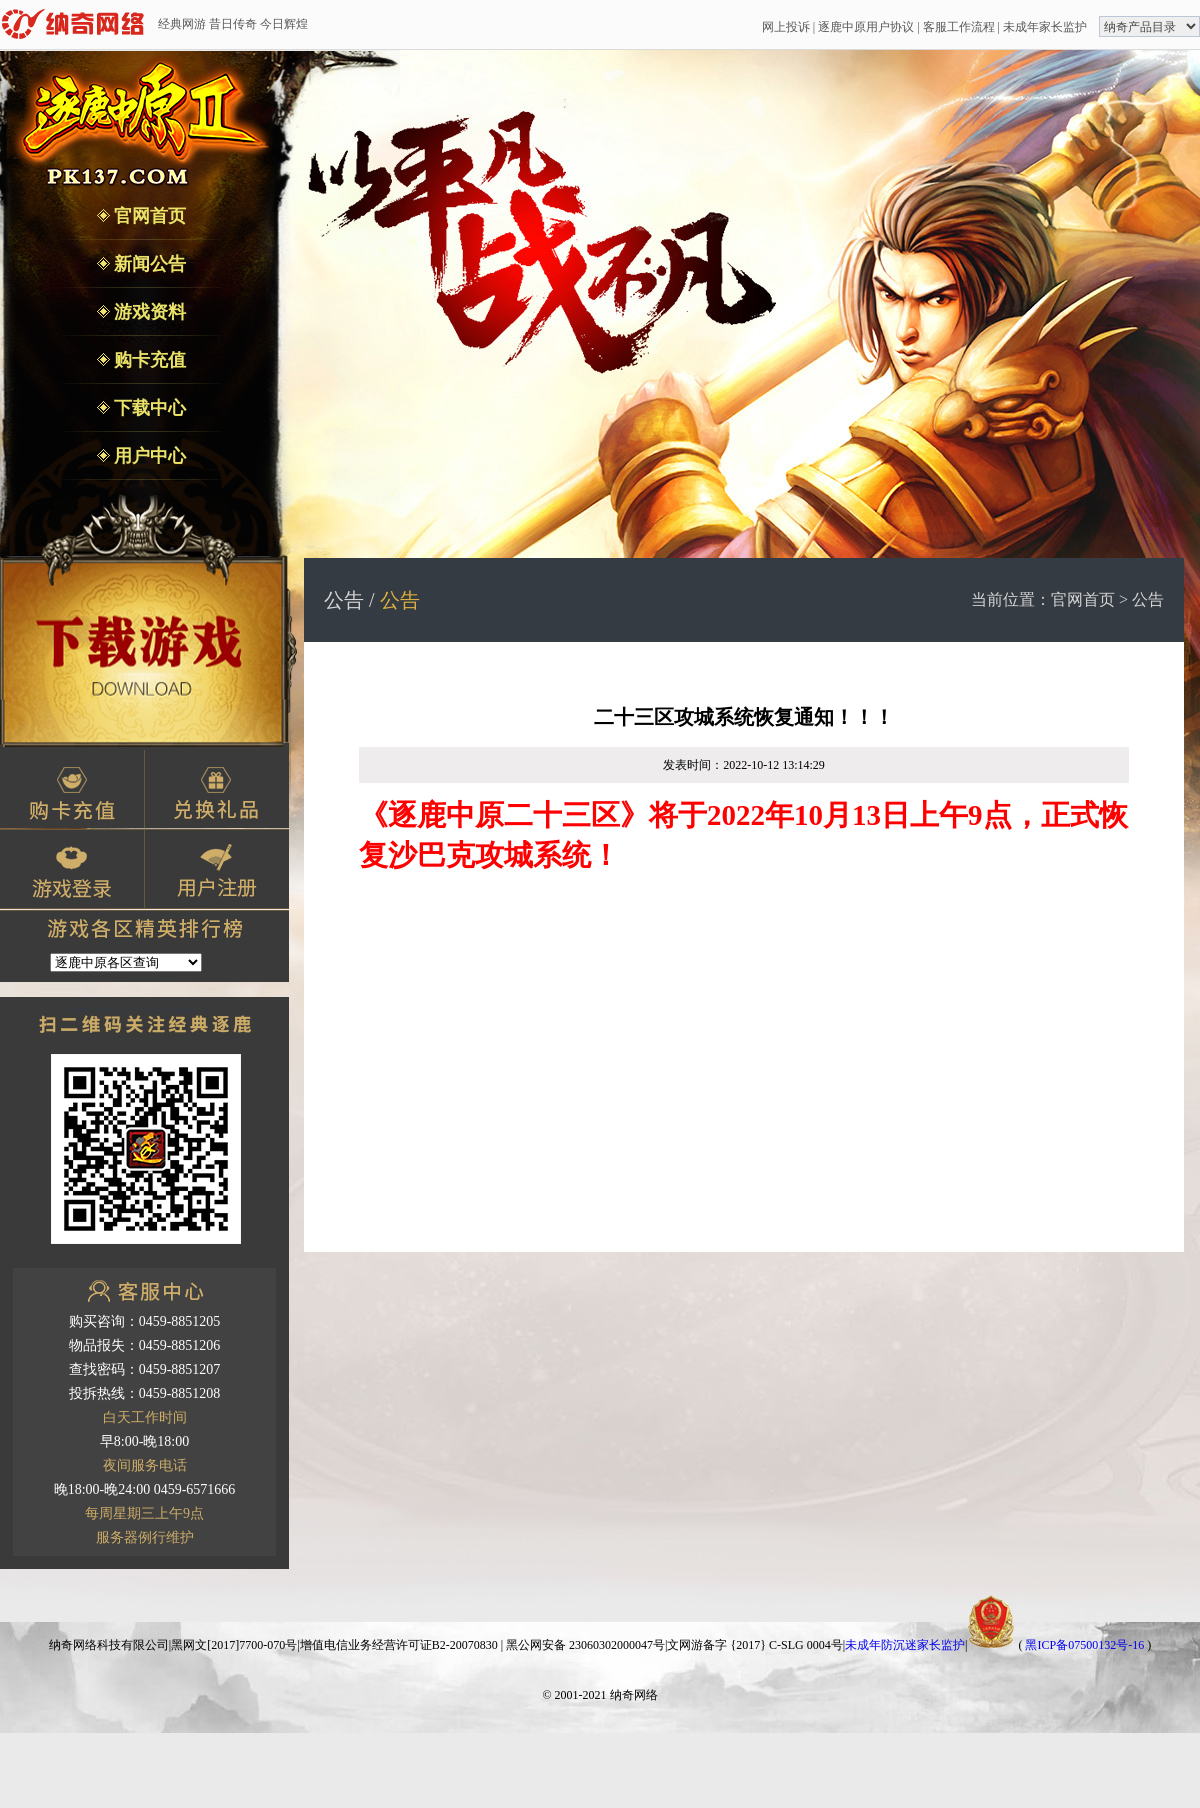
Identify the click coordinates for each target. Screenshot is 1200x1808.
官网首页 (148, 216)
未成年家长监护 (1045, 27)
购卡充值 (148, 360)
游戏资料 (148, 312)
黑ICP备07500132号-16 (1084, 1645)
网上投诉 (786, 27)
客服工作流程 (959, 27)
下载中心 (148, 408)
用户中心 (148, 456)
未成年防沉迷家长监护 (905, 1645)
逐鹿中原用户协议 (866, 27)
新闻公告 (148, 264)
